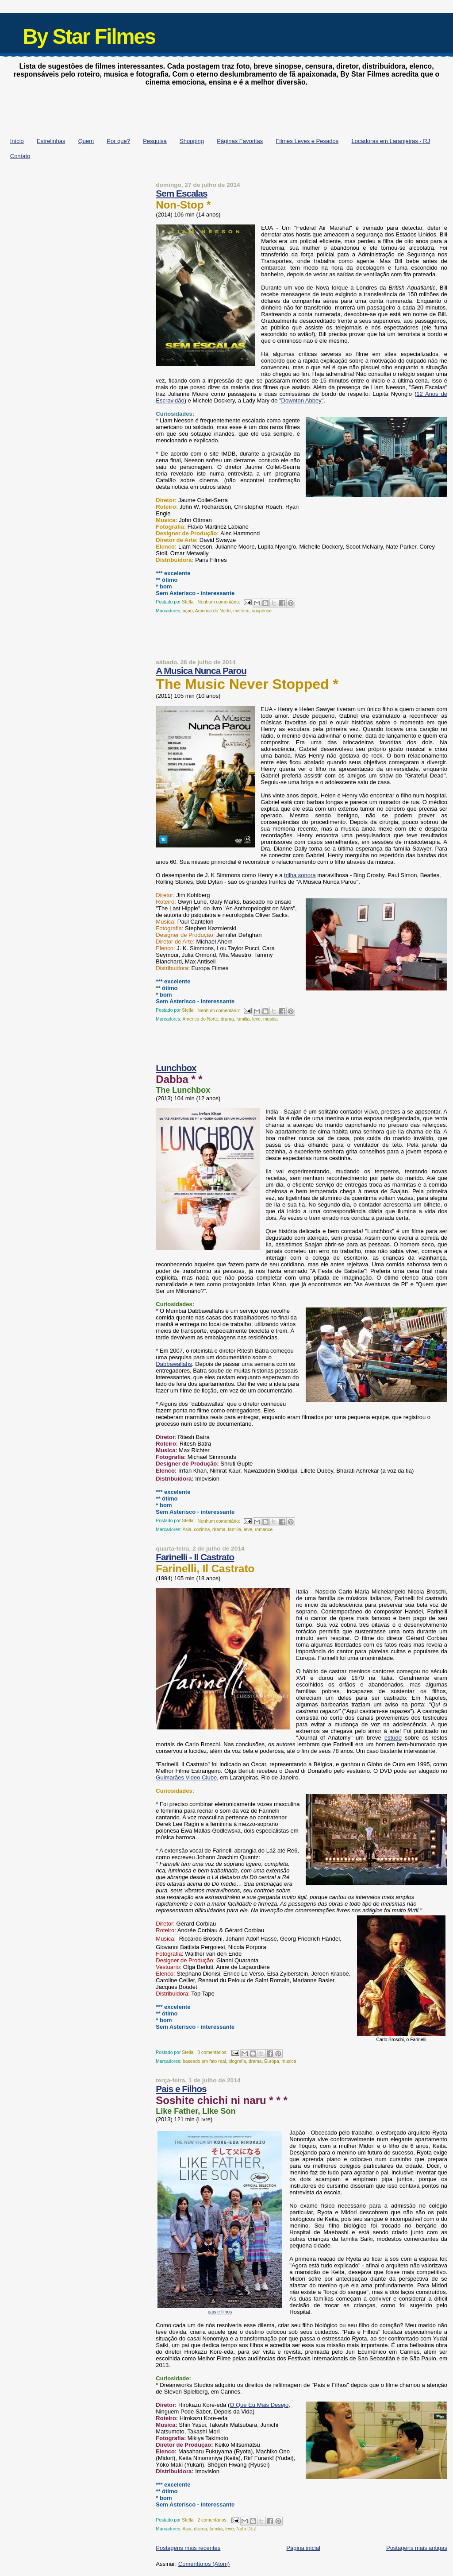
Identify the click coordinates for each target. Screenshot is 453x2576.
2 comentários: (213, 2520)
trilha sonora (300, 875)
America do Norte (213, 610)
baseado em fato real (204, 2061)
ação (188, 610)
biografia (237, 2061)
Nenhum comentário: (219, 602)
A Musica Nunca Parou (201, 670)
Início (17, 141)
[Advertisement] (226, 109)
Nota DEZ (246, 2528)
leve (256, 1019)
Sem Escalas (181, 193)
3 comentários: (213, 2052)
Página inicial (303, 2548)
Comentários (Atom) (204, 2564)
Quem (86, 141)
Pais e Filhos (181, 2089)
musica (270, 1019)
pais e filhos (219, 2311)
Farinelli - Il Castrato (195, 1557)
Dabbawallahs (174, 1364)
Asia (186, 1529)
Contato (20, 156)
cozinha (202, 1529)
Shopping (192, 141)
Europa (271, 2061)
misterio (241, 610)
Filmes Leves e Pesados (307, 141)
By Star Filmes (89, 36)
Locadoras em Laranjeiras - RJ (390, 141)
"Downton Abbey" (301, 400)
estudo (393, 1737)
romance (264, 1529)
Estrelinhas (51, 141)
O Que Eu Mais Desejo (259, 2405)
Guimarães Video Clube (186, 1777)
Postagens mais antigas (416, 2548)
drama (227, 1019)
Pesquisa (154, 141)
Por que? (118, 141)
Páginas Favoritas (240, 141)
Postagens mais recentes (188, 2548)
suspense (262, 610)
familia (243, 1019)
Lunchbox (176, 1068)
